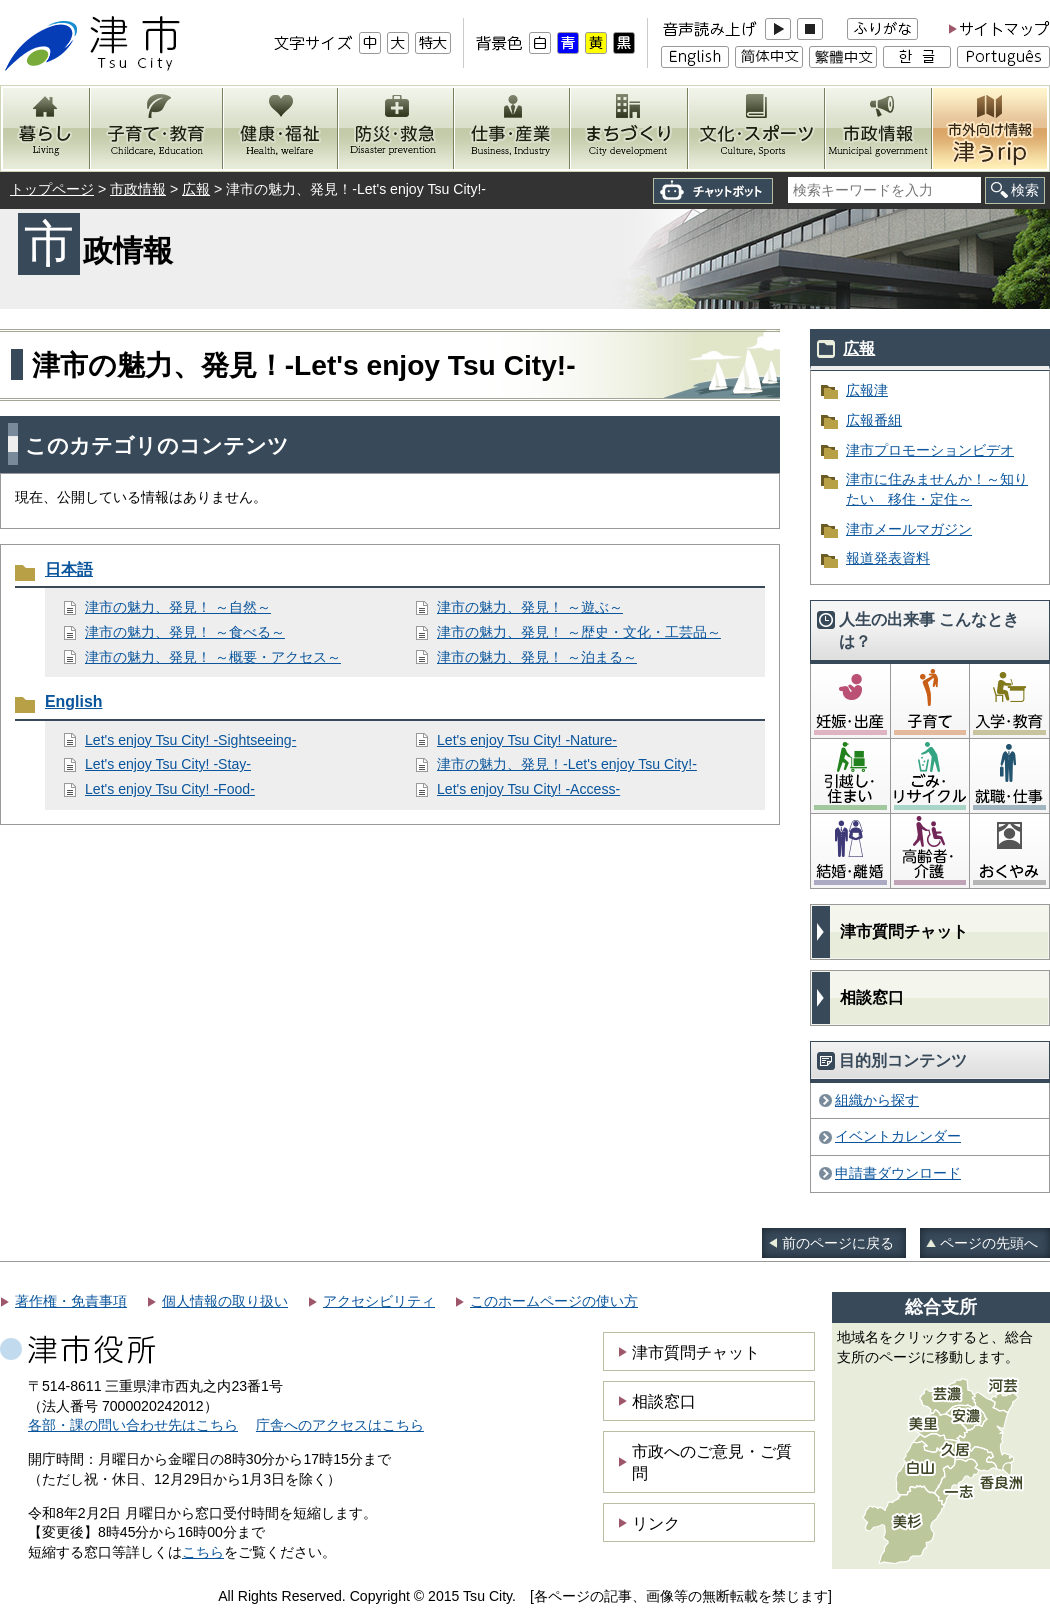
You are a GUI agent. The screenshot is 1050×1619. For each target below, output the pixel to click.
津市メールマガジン (909, 529)
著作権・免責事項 (71, 1301)
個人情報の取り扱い (225, 1301)
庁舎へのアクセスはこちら (340, 1425)
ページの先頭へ (989, 1243)
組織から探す (877, 1100)
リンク (656, 1523)
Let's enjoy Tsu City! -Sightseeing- (190, 740)
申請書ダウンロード (898, 1173)
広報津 (867, 390)
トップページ (52, 189)
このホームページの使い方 (554, 1301)
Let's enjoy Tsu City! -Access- (528, 789)
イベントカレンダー (898, 1136)
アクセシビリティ (379, 1301)
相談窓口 (872, 997)
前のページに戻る (838, 1243)
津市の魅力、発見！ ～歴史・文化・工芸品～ (579, 632)
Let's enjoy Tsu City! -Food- (170, 789)
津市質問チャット (904, 931)
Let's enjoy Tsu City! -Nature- (527, 740)
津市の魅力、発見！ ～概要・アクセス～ (213, 657)
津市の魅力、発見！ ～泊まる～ (537, 657)
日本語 (69, 569)
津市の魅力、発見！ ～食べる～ (185, 632)
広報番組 (874, 420)
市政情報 (138, 189)
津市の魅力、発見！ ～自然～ (178, 607)
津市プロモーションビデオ (930, 450)
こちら (203, 1552)
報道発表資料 (888, 558)
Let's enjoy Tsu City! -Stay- (168, 764)
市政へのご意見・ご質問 (712, 1462)
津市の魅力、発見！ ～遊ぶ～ (530, 607)
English (73, 701)
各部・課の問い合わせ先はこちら (133, 1425)
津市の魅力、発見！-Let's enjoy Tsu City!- (567, 764)
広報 (196, 189)
